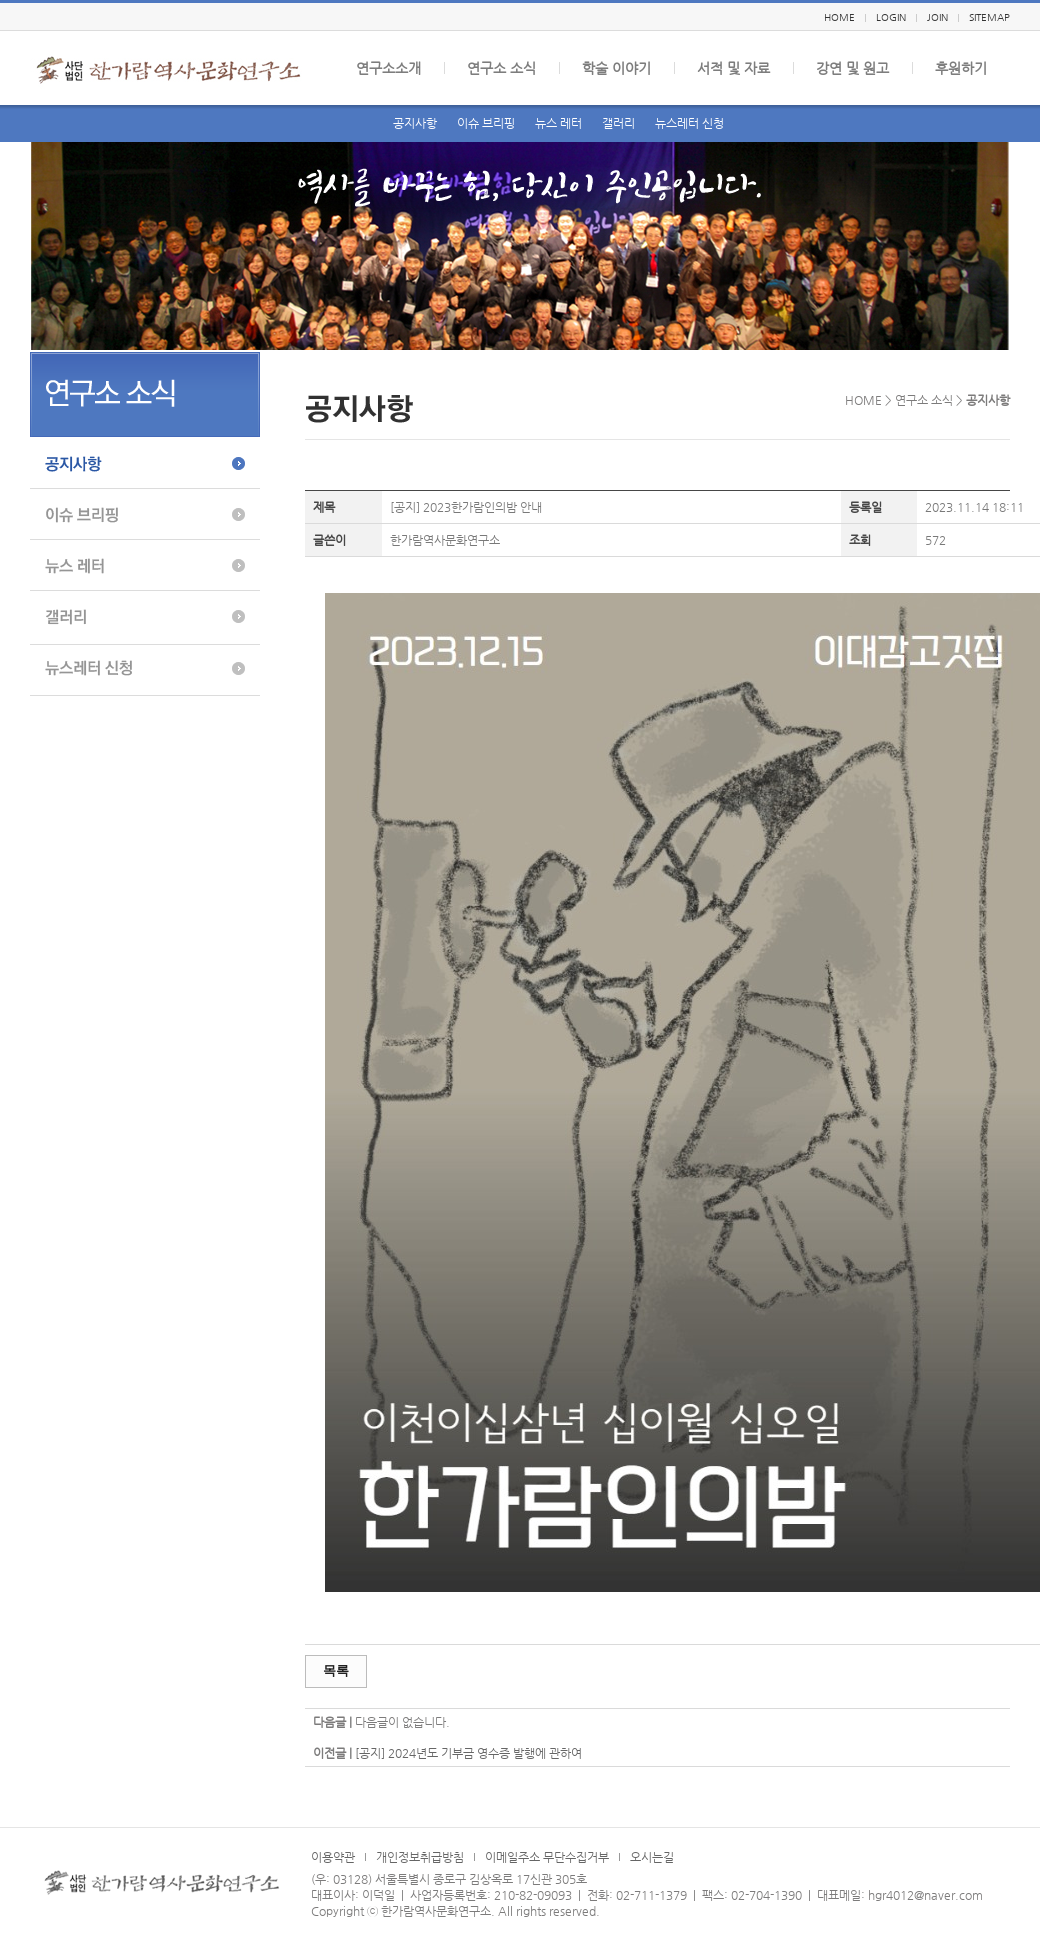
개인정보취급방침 (420, 1857)
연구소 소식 (501, 68)
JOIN (937, 17)
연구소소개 (388, 68)
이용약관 (333, 1857)
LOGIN (891, 17)
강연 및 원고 (852, 68)
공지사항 (415, 123)
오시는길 (652, 1857)
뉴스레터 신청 (689, 123)
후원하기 (961, 68)
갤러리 (618, 123)
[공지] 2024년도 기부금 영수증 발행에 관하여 (468, 1753)
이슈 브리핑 (486, 123)
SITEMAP (989, 17)
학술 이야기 (616, 68)
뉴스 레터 (558, 123)
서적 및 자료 (733, 68)
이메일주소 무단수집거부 (547, 1857)
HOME (839, 17)
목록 (336, 1670)
